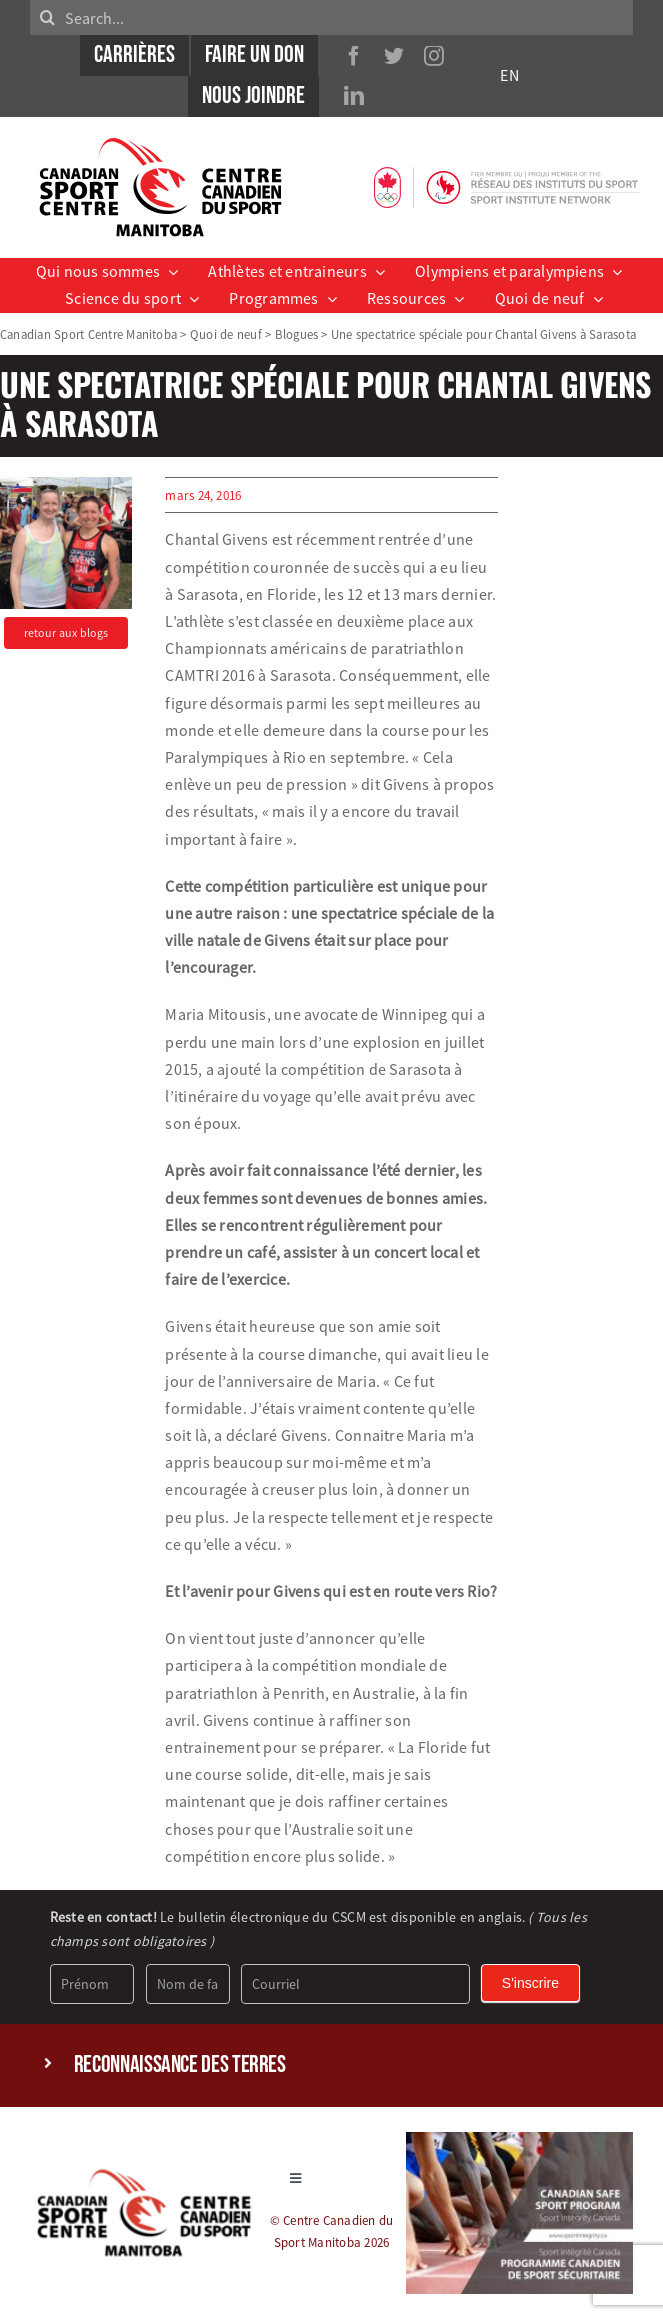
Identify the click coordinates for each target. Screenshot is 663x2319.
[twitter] (394, 56)
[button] (332, 2065)
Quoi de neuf (226, 334)
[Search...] (331, 17)
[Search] (47, 17)
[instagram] (434, 56)
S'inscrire (530, 1983)
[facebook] (354, 56)
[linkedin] (354, 96)
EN (509, 75)
